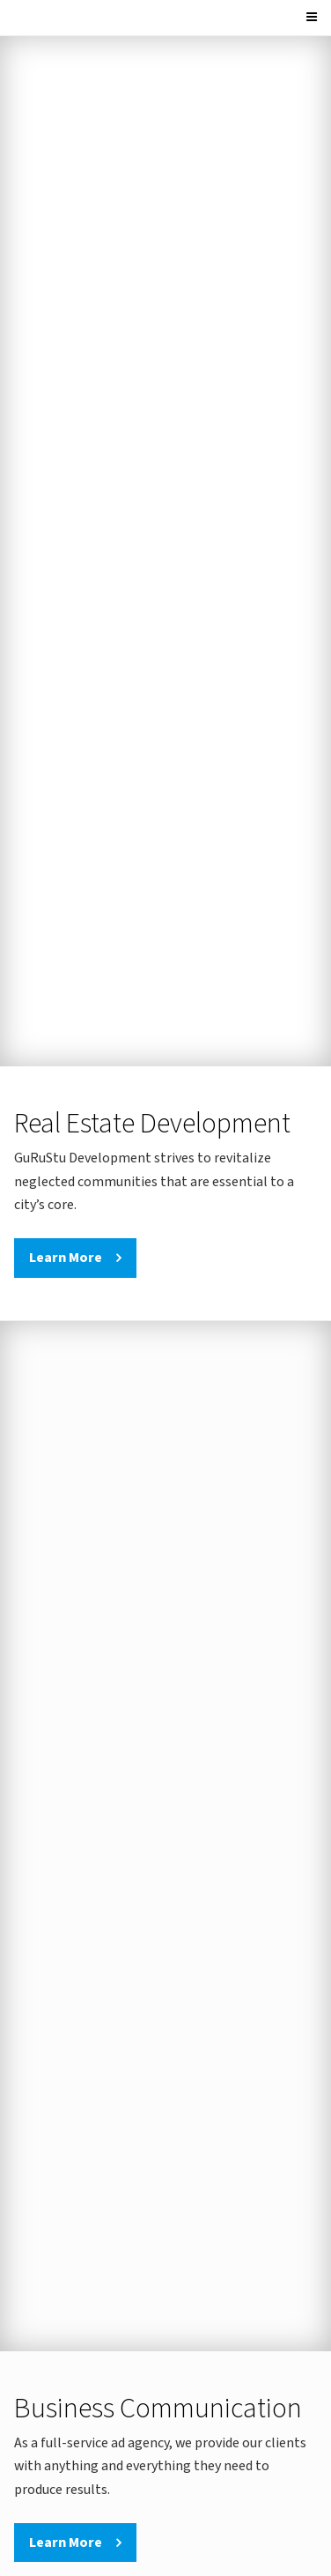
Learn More (65, 1257)
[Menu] (314, 17)
